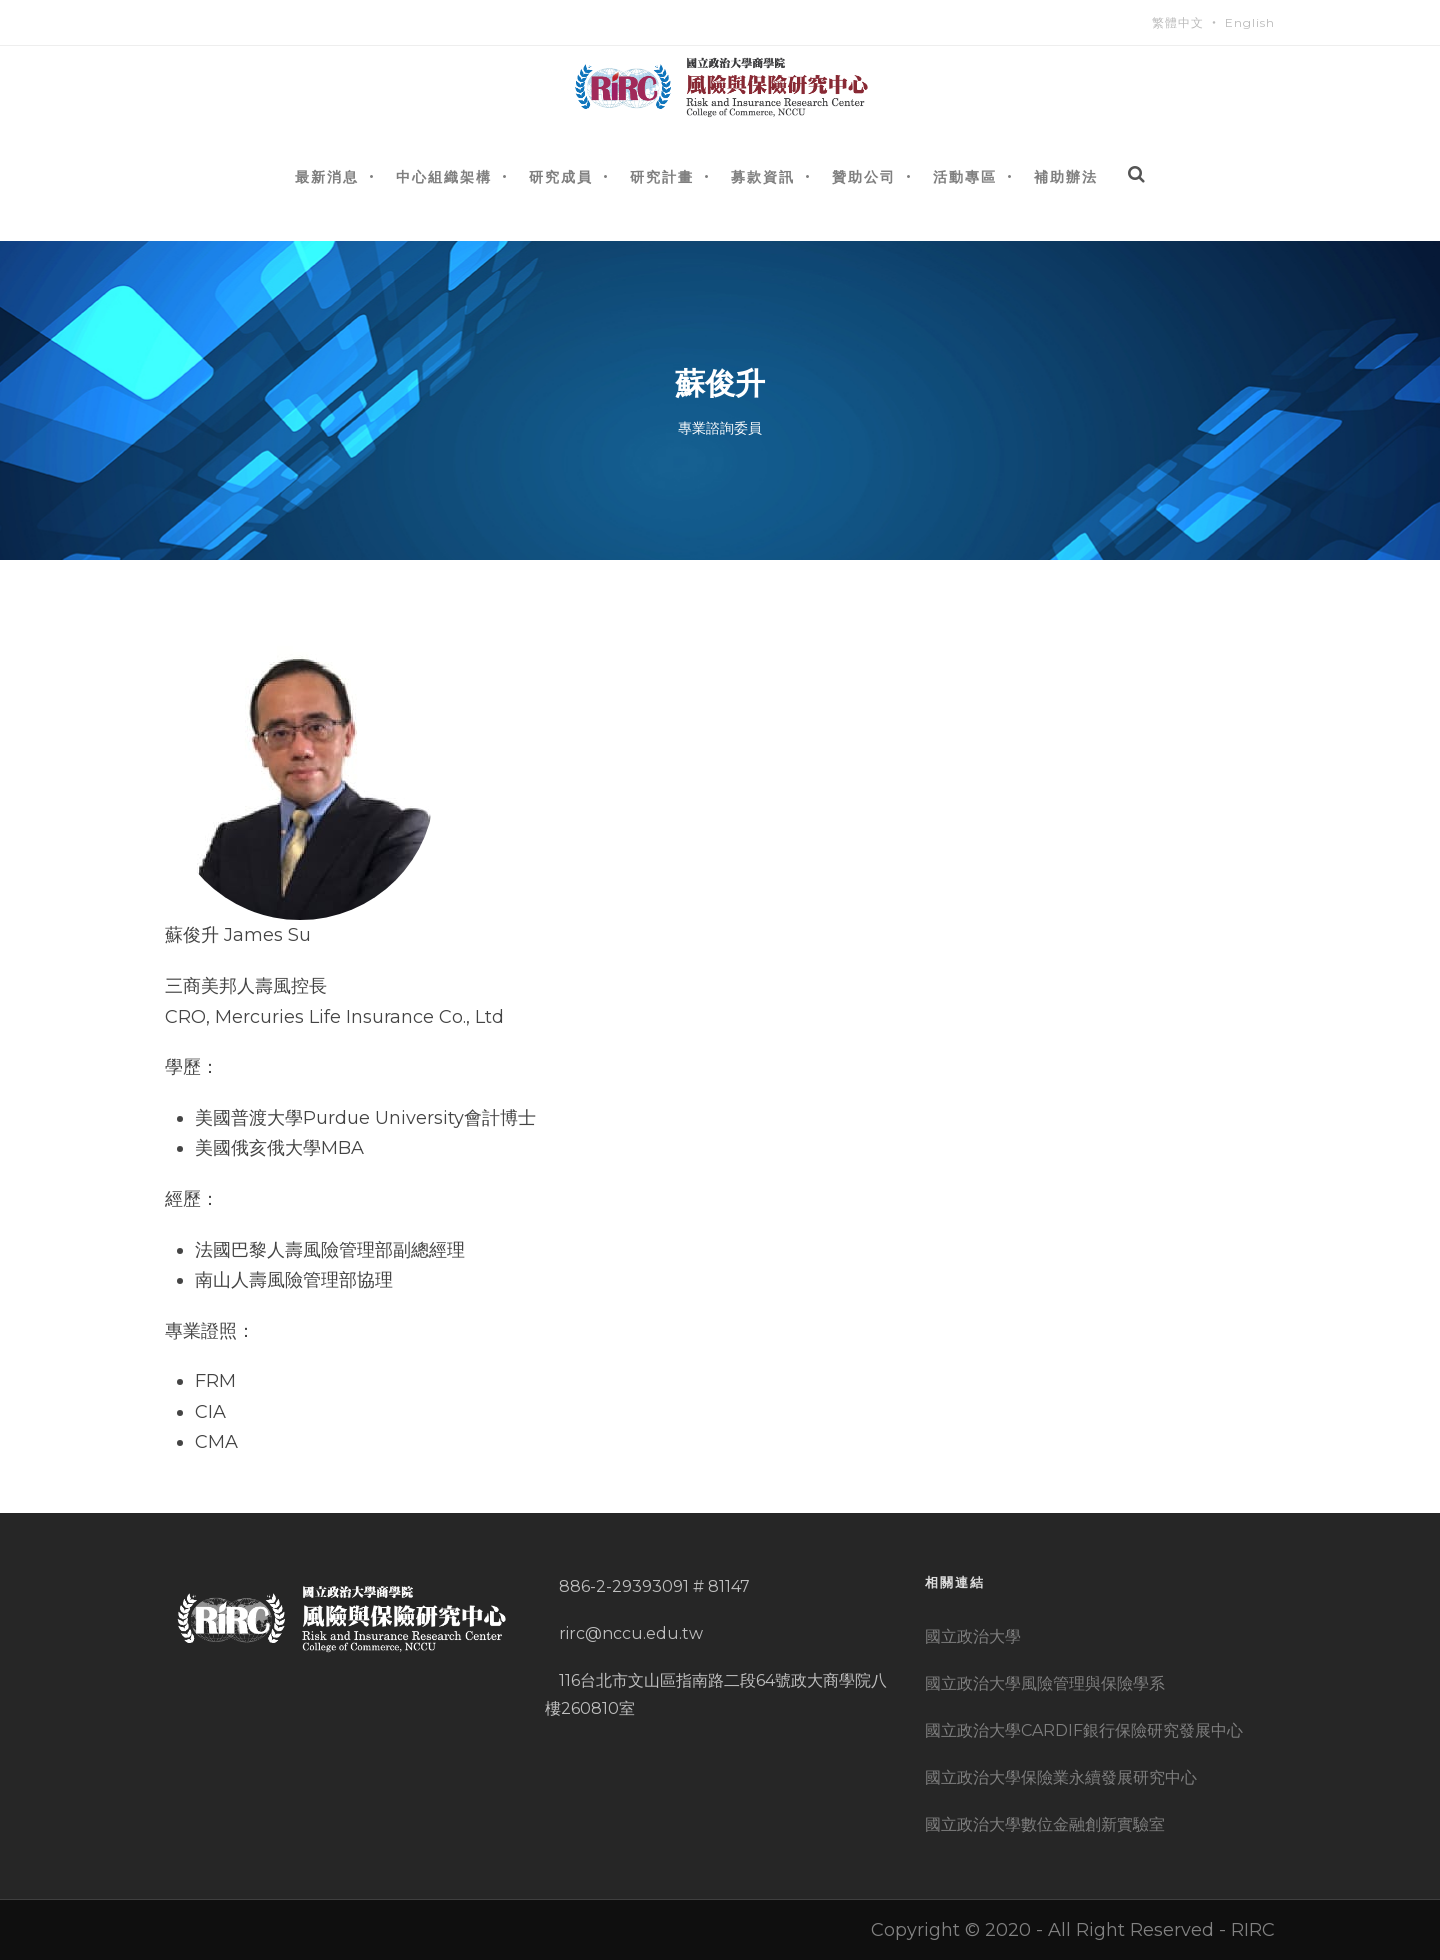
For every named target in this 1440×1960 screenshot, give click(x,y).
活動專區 (965, 176)
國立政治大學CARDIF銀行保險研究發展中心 (1084, 1730)
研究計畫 (662, 176)
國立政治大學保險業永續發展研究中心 (1061, 1777)
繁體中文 (1178, 22)
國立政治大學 (973, 1636)
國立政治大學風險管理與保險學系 (1045, 1683)
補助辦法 (1066, 176)
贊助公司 (864, 176)
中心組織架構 (444, 176)
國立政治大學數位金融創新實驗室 (1045, 1824)
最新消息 (327, 176)
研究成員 (561, 176)
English (1250, 22)
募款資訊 (763, 176)
